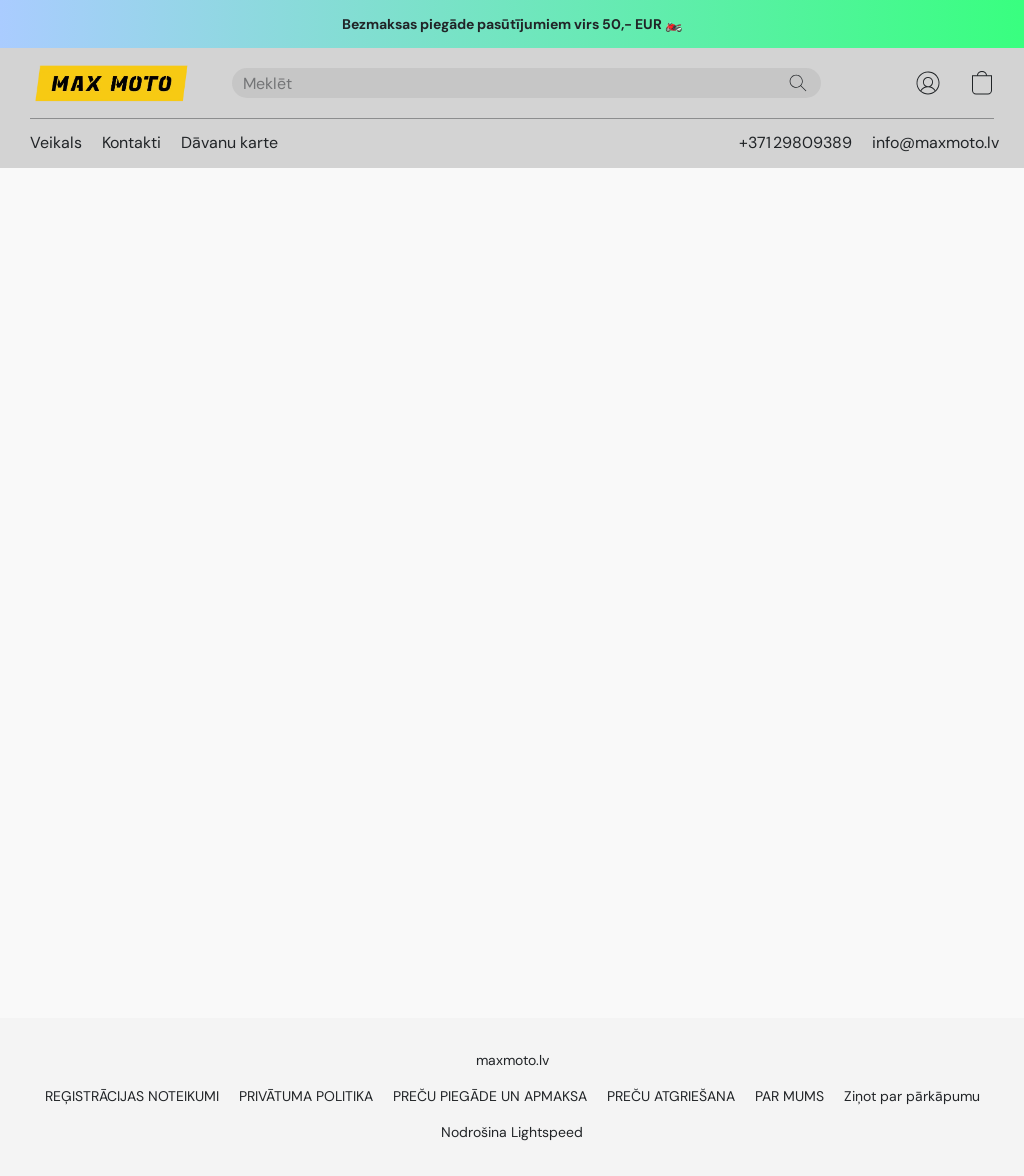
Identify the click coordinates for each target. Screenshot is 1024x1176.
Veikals (56, 142)
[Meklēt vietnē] (798, 83)
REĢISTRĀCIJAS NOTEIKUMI (132, 1096)
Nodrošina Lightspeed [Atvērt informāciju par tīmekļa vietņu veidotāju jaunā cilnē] (512, 1132)
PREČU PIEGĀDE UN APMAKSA (490, 1096)
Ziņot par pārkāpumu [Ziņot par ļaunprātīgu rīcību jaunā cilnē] (912, 1096)
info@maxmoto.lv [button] (935, 142)
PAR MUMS (789, 1096)
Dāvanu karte (229, 142)
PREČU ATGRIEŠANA (671, 1096)
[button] (111, 83)
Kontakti (131, 142)
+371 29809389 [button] (795, 142)
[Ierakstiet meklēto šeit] (527, 83)
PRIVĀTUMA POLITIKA (306, 1096)
